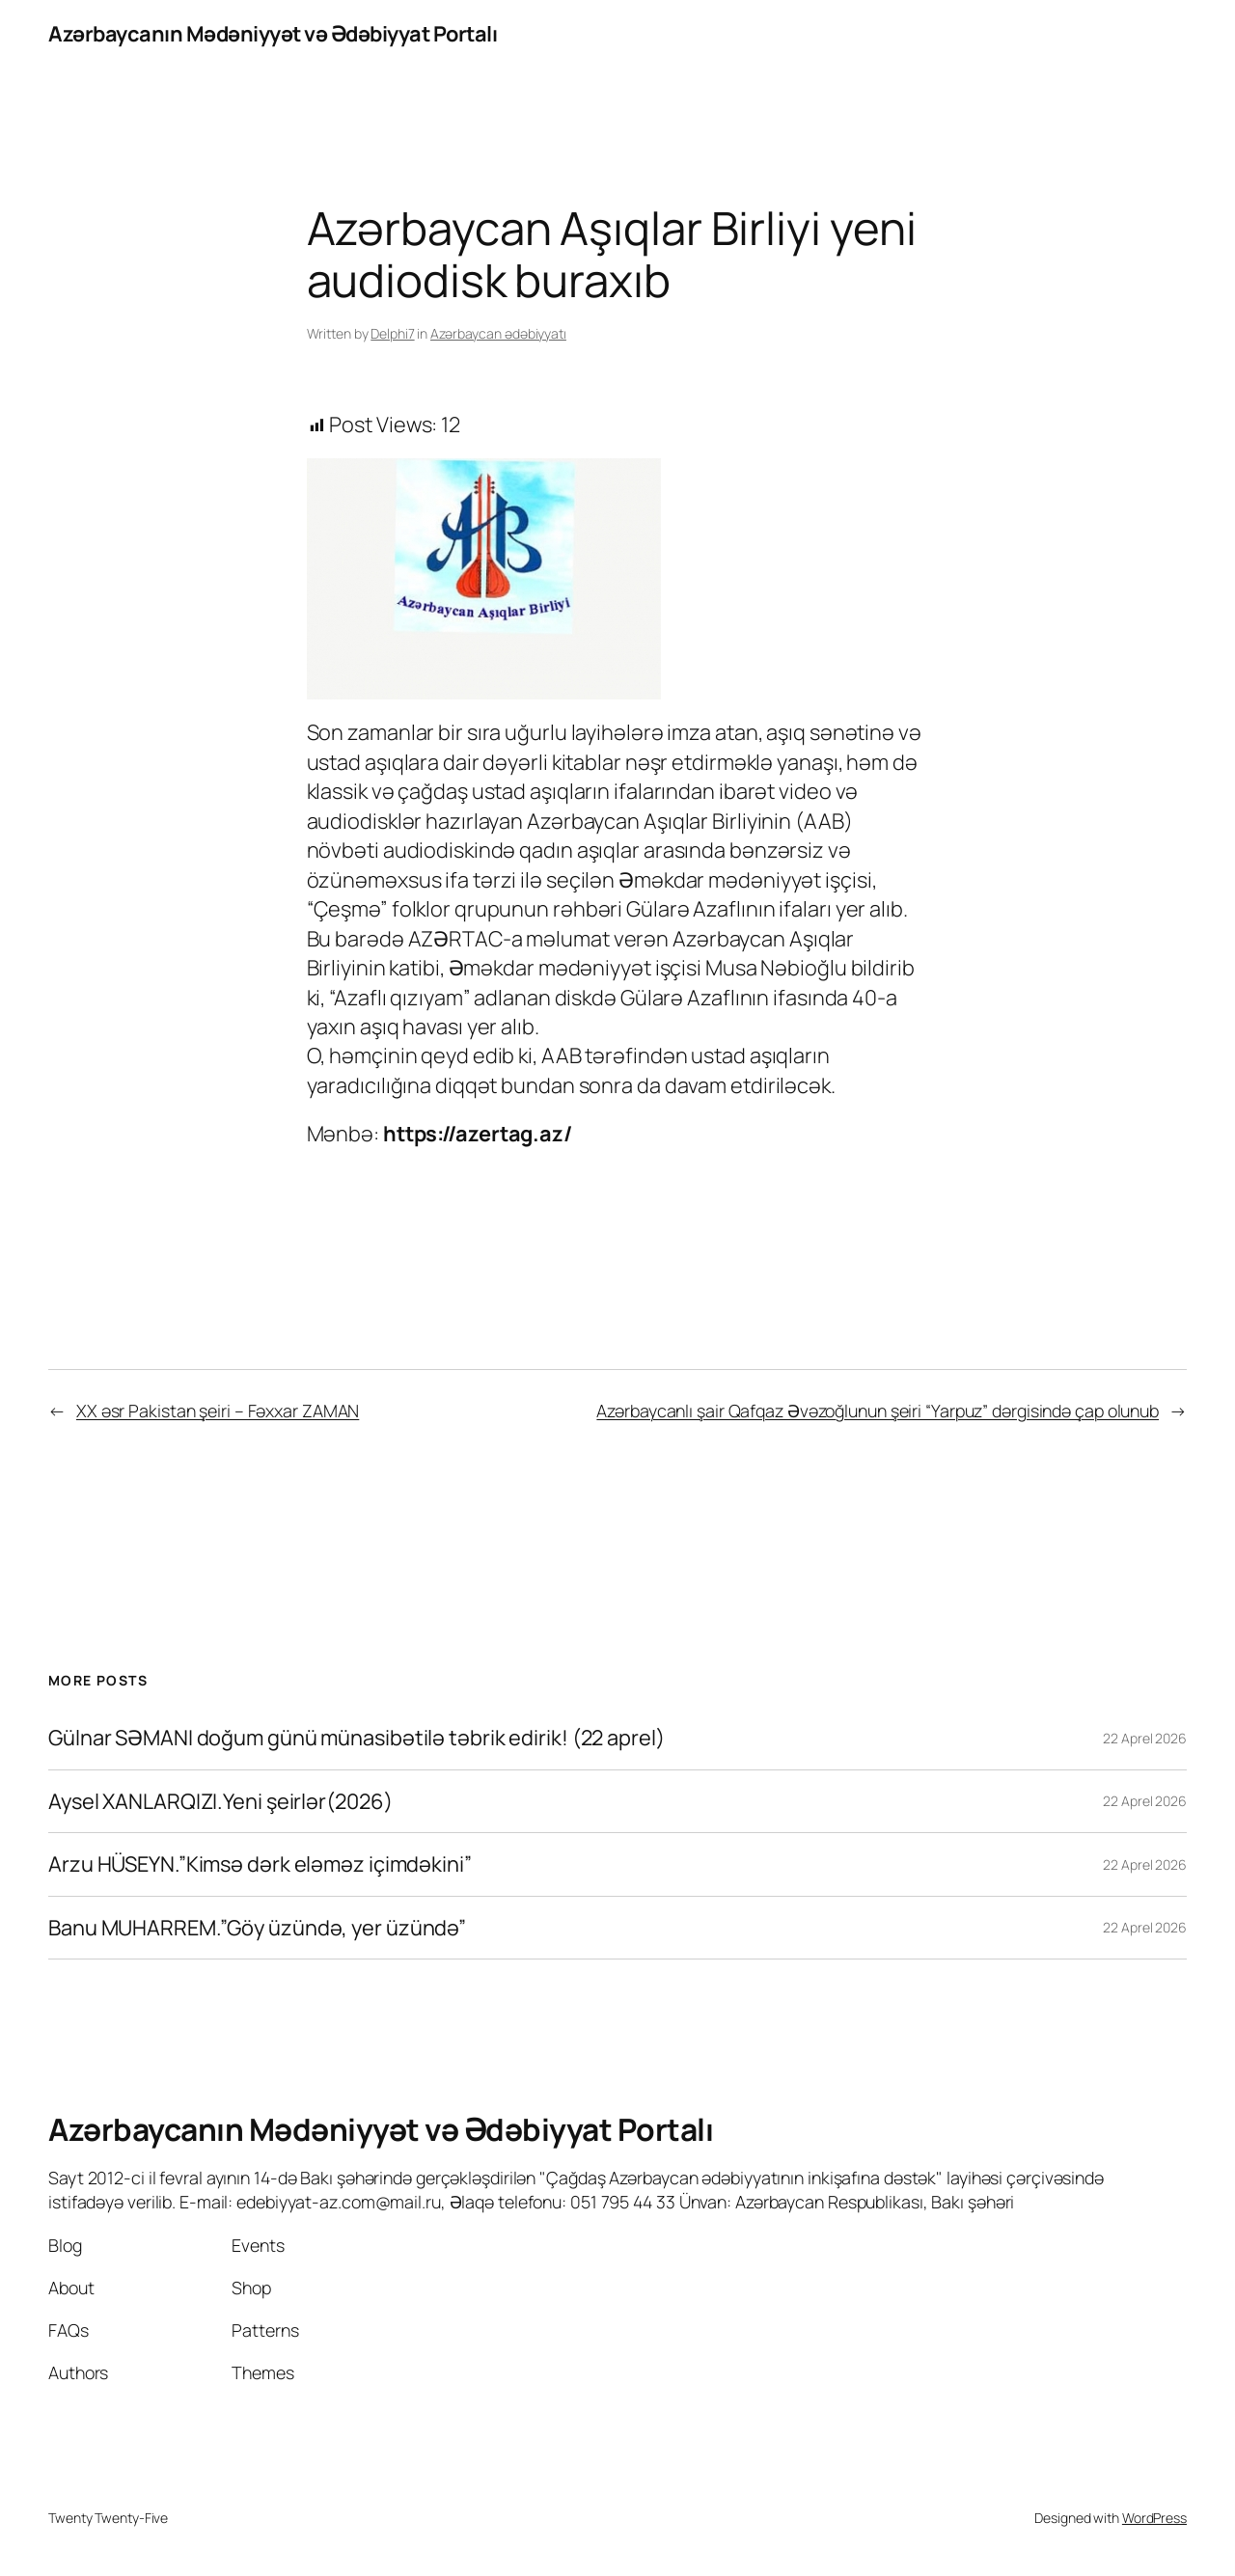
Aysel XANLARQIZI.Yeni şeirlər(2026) (220, 1801)
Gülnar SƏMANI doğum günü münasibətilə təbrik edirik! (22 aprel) (356, 1737)
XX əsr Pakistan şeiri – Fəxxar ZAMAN (217, 1410)
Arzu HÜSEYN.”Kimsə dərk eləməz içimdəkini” (260, 1864)
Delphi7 (392, 333)
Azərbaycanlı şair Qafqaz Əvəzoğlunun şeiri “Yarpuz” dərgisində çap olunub (877, 1410)
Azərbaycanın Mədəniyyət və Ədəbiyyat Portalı (272, 33)
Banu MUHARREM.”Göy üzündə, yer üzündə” (257, 1927)
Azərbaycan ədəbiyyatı (498, 333)
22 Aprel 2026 (1145, 1738)
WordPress (1154, 2517)
